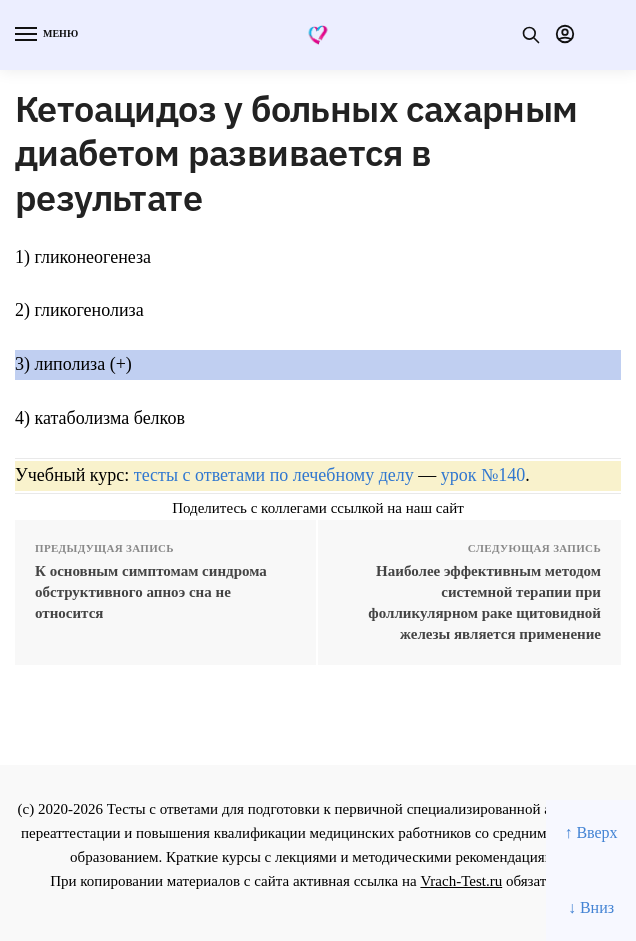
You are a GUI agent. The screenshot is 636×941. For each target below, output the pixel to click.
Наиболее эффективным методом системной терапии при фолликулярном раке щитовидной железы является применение (484, 602)
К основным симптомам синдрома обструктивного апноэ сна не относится (151, 592)
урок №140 (483, 475)
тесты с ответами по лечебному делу (274, 475)
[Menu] (45, 35)
